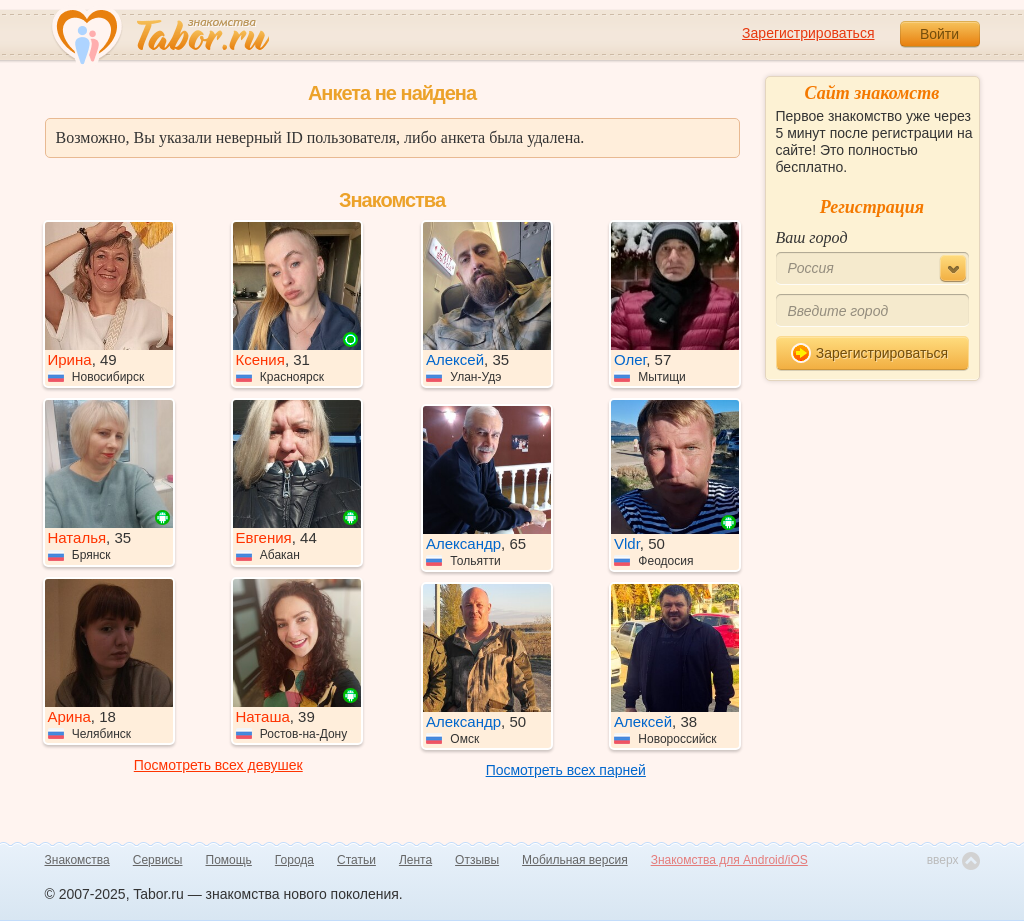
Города (294, 860)
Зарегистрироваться (808, 33)
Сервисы (158, 860)
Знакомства (77, 860)
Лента (415, 860)
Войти (939, 34)
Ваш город (812, 237)
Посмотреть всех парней (566, 770)
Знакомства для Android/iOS (729, 860)
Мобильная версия (575, 860)
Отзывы (477, 860)
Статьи (356, 860)
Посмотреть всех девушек (218, 765)
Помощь (229, 860)
